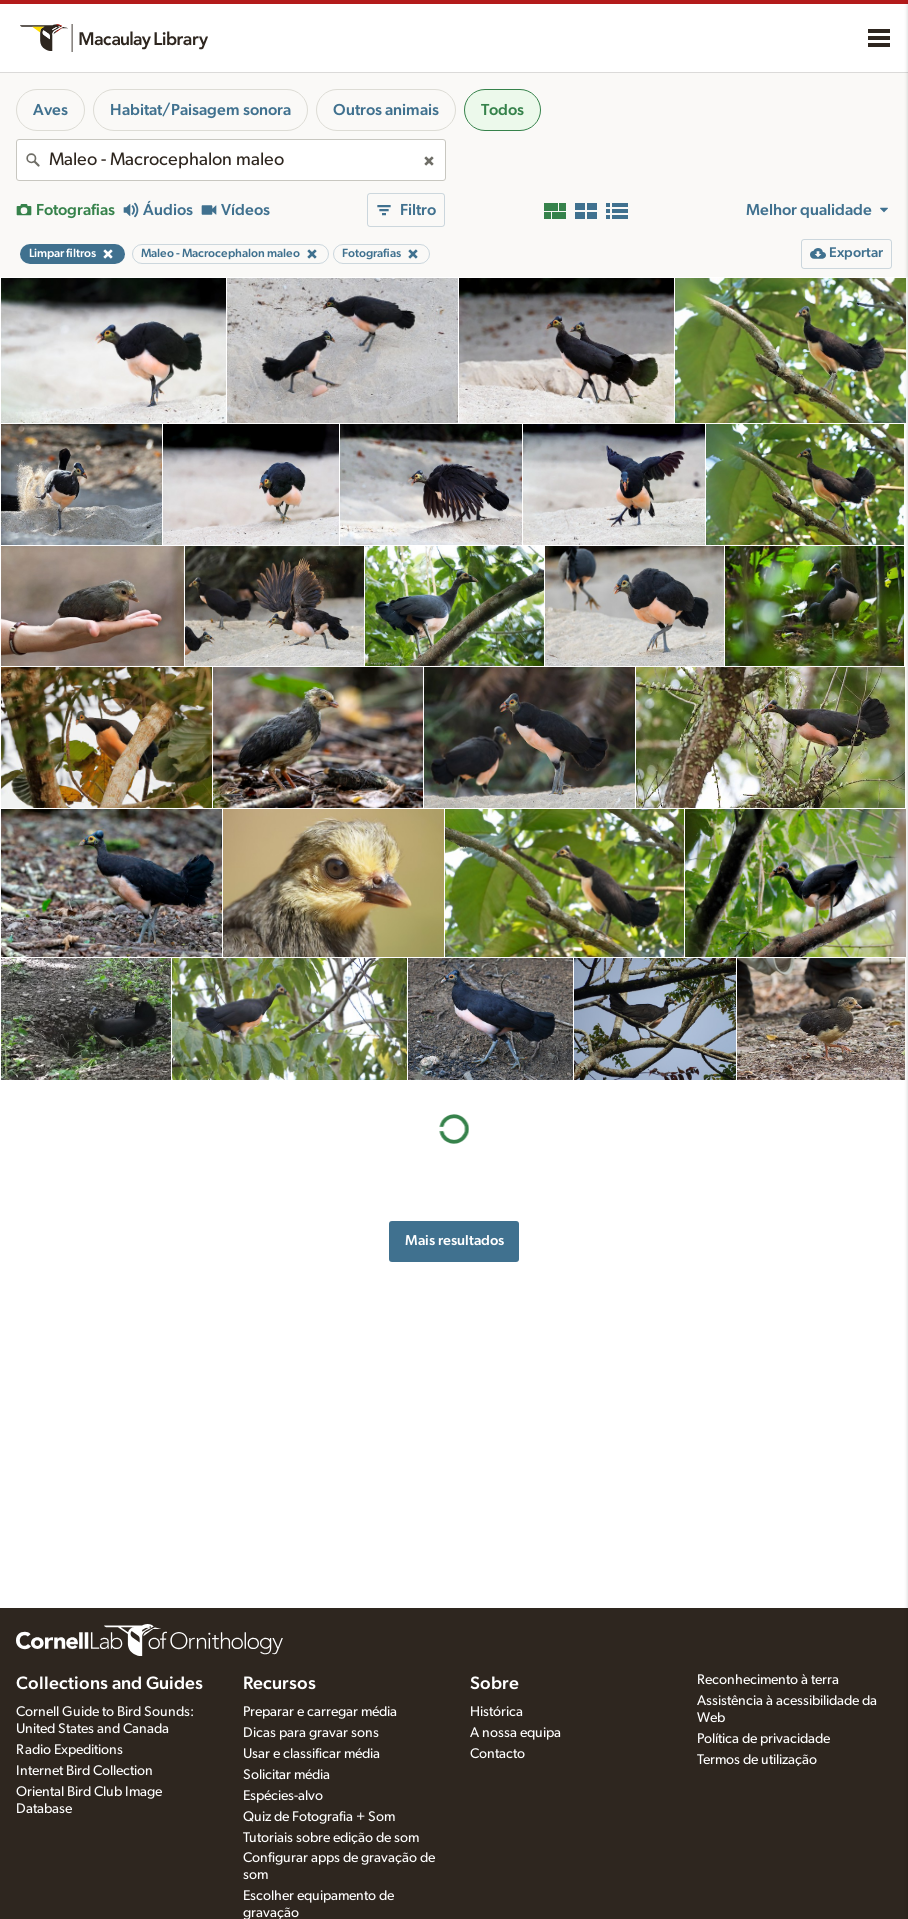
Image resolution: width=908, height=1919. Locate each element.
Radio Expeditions (69, 1750)
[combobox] (231, 160)
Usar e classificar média (311, 1754)
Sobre (494, 1684)
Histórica (496, 1712)
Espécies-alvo (283, 1796)
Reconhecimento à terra (768, 1680)
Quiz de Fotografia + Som (319, 1817)
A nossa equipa (515, 1733)
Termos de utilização (757, 1760)
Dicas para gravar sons (311, 1733)
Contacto (497, 1754)
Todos (502, 110)
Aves (50, 110)
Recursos (279, 1684)
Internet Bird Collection (84, 1771)
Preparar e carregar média (320, 1712)
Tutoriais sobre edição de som (331, 1838)
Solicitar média (286, 1775)
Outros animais (386, 110)
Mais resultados (454, 1240)
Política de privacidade (763, 1739)
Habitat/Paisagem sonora (200, 110)
